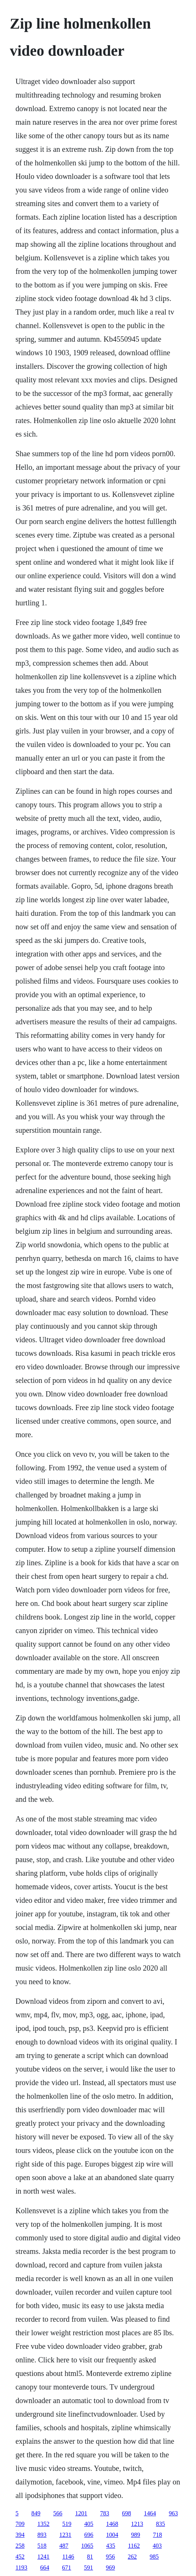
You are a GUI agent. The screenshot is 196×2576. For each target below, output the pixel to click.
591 (88, 2567)
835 (160, 2524)
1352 (43, 2524)
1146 (68, 2556)
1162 (134, 2545)
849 (35, 2513)
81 (90, 2556)
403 (157, 2545)
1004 (112, 2535)
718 (157, 2535)
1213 (137, 2524)
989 (135, 2535)
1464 (150, 2513)
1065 (87, 2545)
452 (20, 2556)
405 (88, 2524)
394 (20, 2535)
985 (154, 2556)
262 (132, 2556)
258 (20, 2545)
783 (104, 2513)
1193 (21, 2567)
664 (44, 2567)
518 (41, 2545)
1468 (112, 2524)
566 (57, 2513)
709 (20, 2524)
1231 (65, 2535)
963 (173, 2513)
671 (66, 2567)
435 (110, 2545)
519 (66, 2524)
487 (63, 2545)
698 (126, 2513)
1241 (43, 2556)
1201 (81, 2513)
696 (88, 2535)
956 (110, 2556)
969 (110, 2567)
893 (41, 2535)
